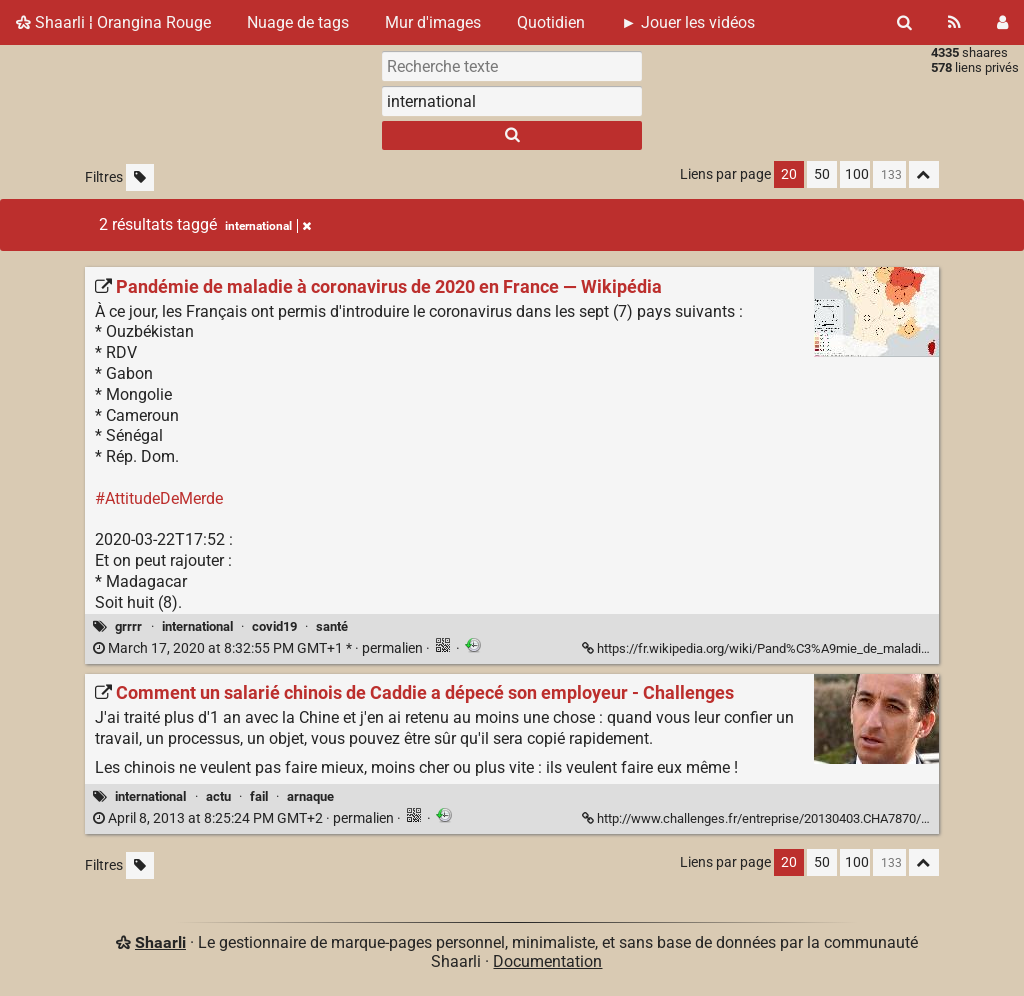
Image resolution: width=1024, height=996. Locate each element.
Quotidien (551, 22)
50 (822, 174)
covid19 (274, 626)
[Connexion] (1002, 22)
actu (218, 796)
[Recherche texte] (512, 66)
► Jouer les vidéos (688, 22)
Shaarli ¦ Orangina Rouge (113, 22)
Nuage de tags (298, 22)
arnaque (310, 796)
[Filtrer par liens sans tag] (140, 177)
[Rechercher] (904, 22)
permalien (259, 648)
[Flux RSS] (954, 22)
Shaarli (160, 942)
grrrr (128, 626)
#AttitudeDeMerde (159, 498)
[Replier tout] (924, 174)
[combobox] (512, 101)
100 (857, 174)
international (197, 626)
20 (789, 174)
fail (259, 796)
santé (332, 626)
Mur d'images (433, 22)
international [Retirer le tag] (268, 226)
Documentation (547, 961)
